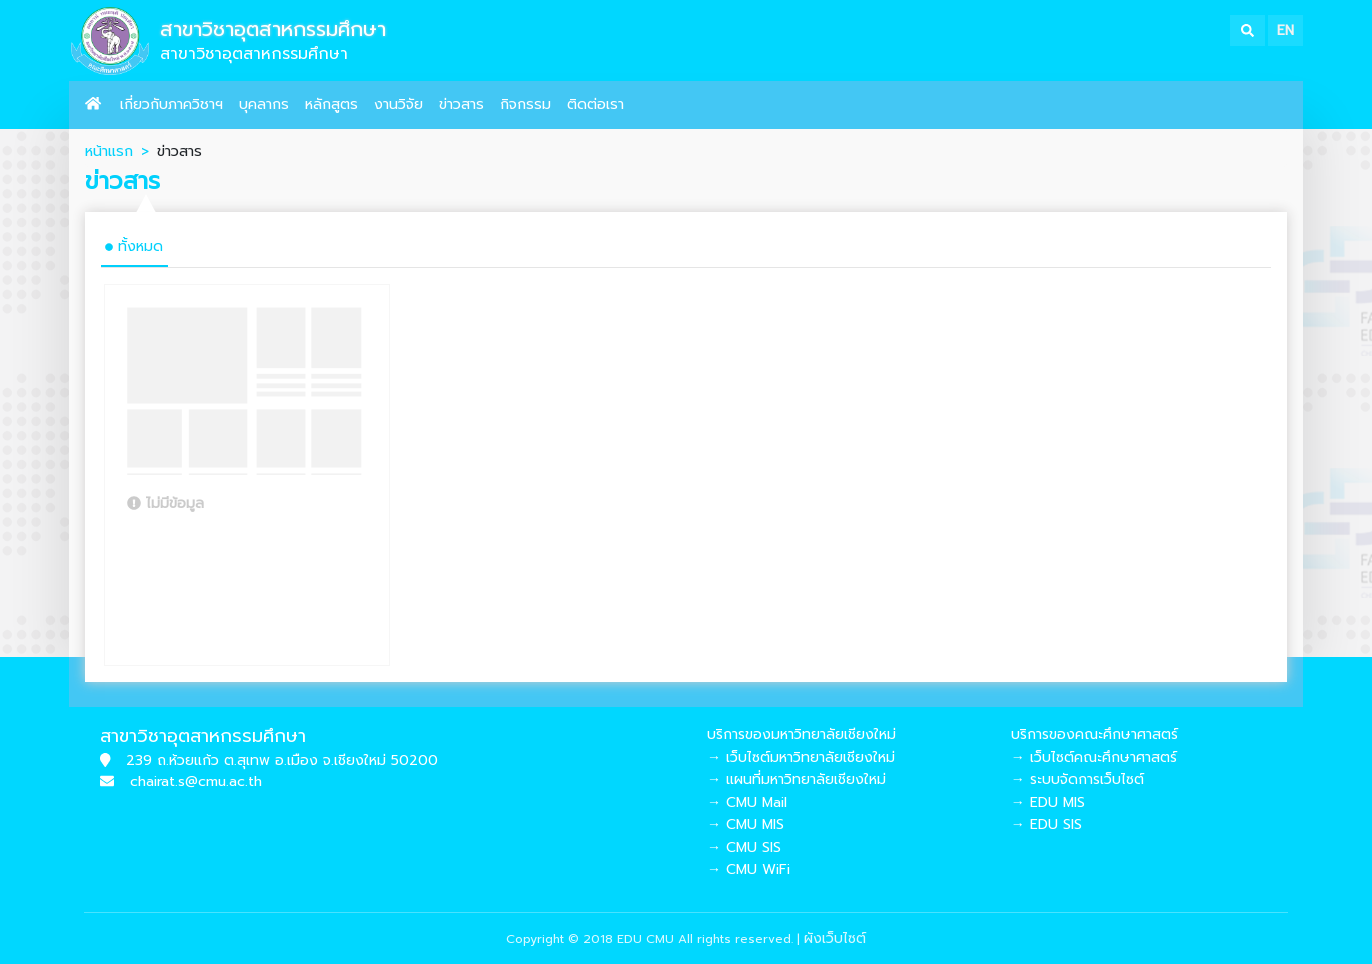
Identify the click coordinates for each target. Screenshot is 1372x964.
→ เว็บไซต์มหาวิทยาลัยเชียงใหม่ (801, 757)
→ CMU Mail (747, 802)
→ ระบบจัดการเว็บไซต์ (1077, 779)
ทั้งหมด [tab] (134, 246)
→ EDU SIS (1046, 824)
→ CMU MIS (745, 824)
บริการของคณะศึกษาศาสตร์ (1094, 734)
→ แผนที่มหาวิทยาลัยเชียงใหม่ (796, 779)
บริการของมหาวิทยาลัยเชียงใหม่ (801, 734)
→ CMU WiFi (748, 869)
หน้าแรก (109, 151)
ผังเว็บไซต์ (835, 938)
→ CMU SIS (744, 847)
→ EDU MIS (1048, 802)
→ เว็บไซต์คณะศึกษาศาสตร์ (1094, 757)
